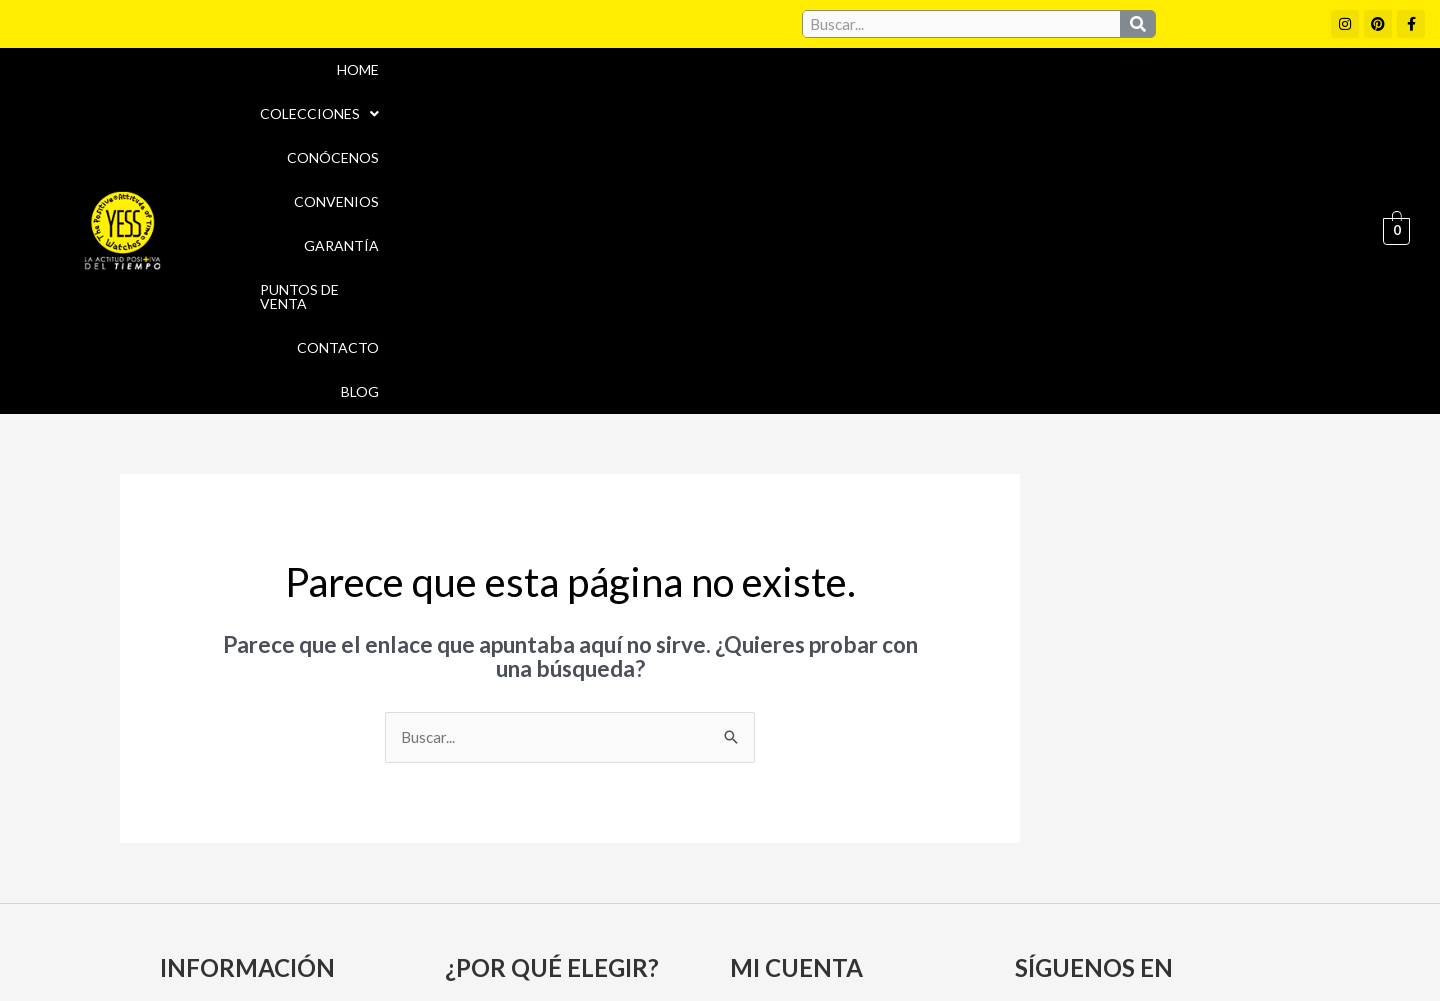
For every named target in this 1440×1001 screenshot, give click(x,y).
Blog (1320, 96)
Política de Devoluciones (946, 949)
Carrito (762, 787)
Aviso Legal (768, 906)
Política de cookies (901, 906)
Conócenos (734, 96)
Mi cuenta (771, 752)
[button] (598, 97)
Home (488, 96)
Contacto (1230, 96)
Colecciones (598, 96)
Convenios (852, 96)
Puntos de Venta (1094, 96)
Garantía (962, 96)
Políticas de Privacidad (1079, 906)
